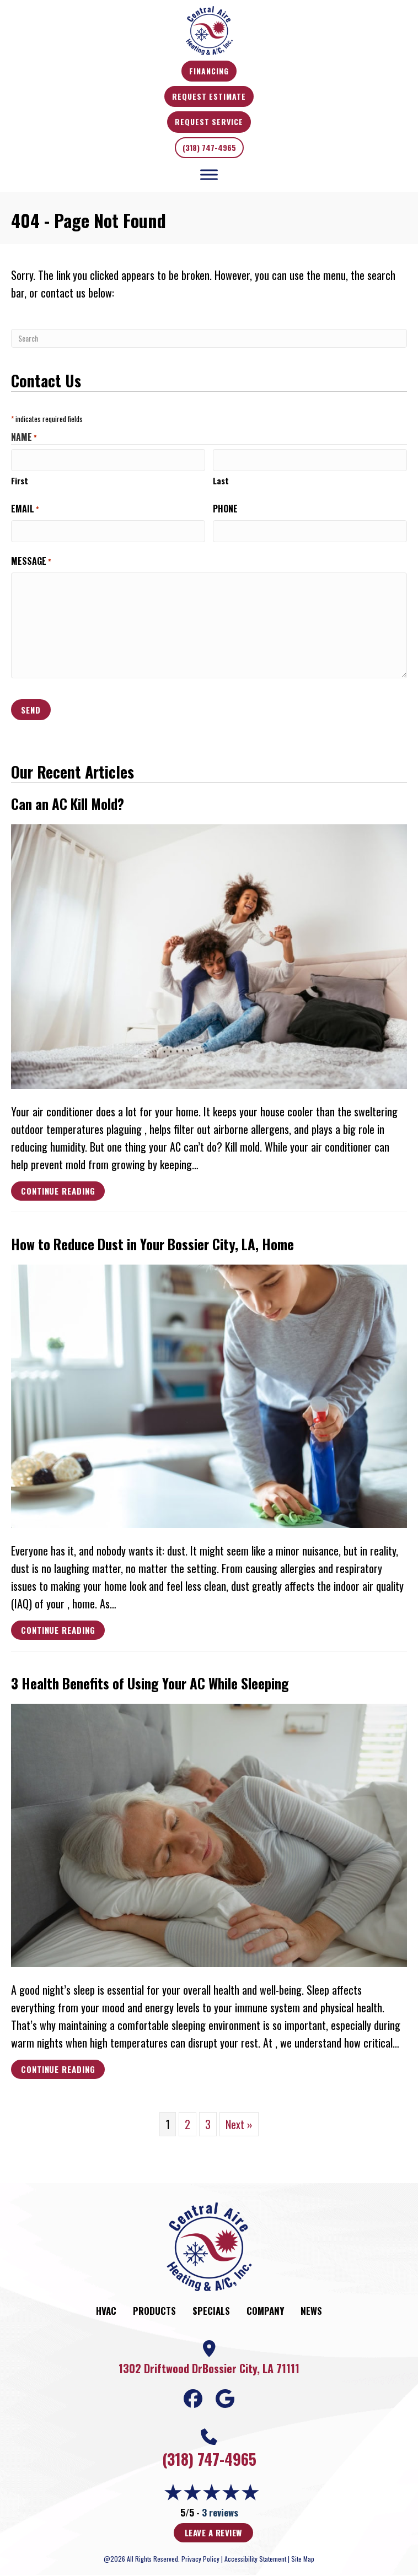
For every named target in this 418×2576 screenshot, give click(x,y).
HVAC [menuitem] (106, 2311)
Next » (239, 2124)
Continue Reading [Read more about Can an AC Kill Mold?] (58, 1192)
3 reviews (220, 2512)
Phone (225, 508)
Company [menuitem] (265, 2311)
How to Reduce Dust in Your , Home (152, 1244)
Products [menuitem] (154, 2311)
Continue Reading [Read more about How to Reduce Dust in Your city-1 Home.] (58, 1631)
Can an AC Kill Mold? (67, 803)
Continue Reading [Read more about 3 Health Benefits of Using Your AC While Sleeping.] (58, 2070)
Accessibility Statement (255, 2558)
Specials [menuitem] (211, 2311)
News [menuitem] (311, 2311)
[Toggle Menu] (209, 174)
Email (25, 508)
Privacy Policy (200, 2558)
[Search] (209, 338)
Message (31, 561)
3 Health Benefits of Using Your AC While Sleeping (150, 1683)
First (19, 480)
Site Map (302, 2558)
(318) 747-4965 (209, 147)
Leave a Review (213, 2532)
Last (221, 480)
